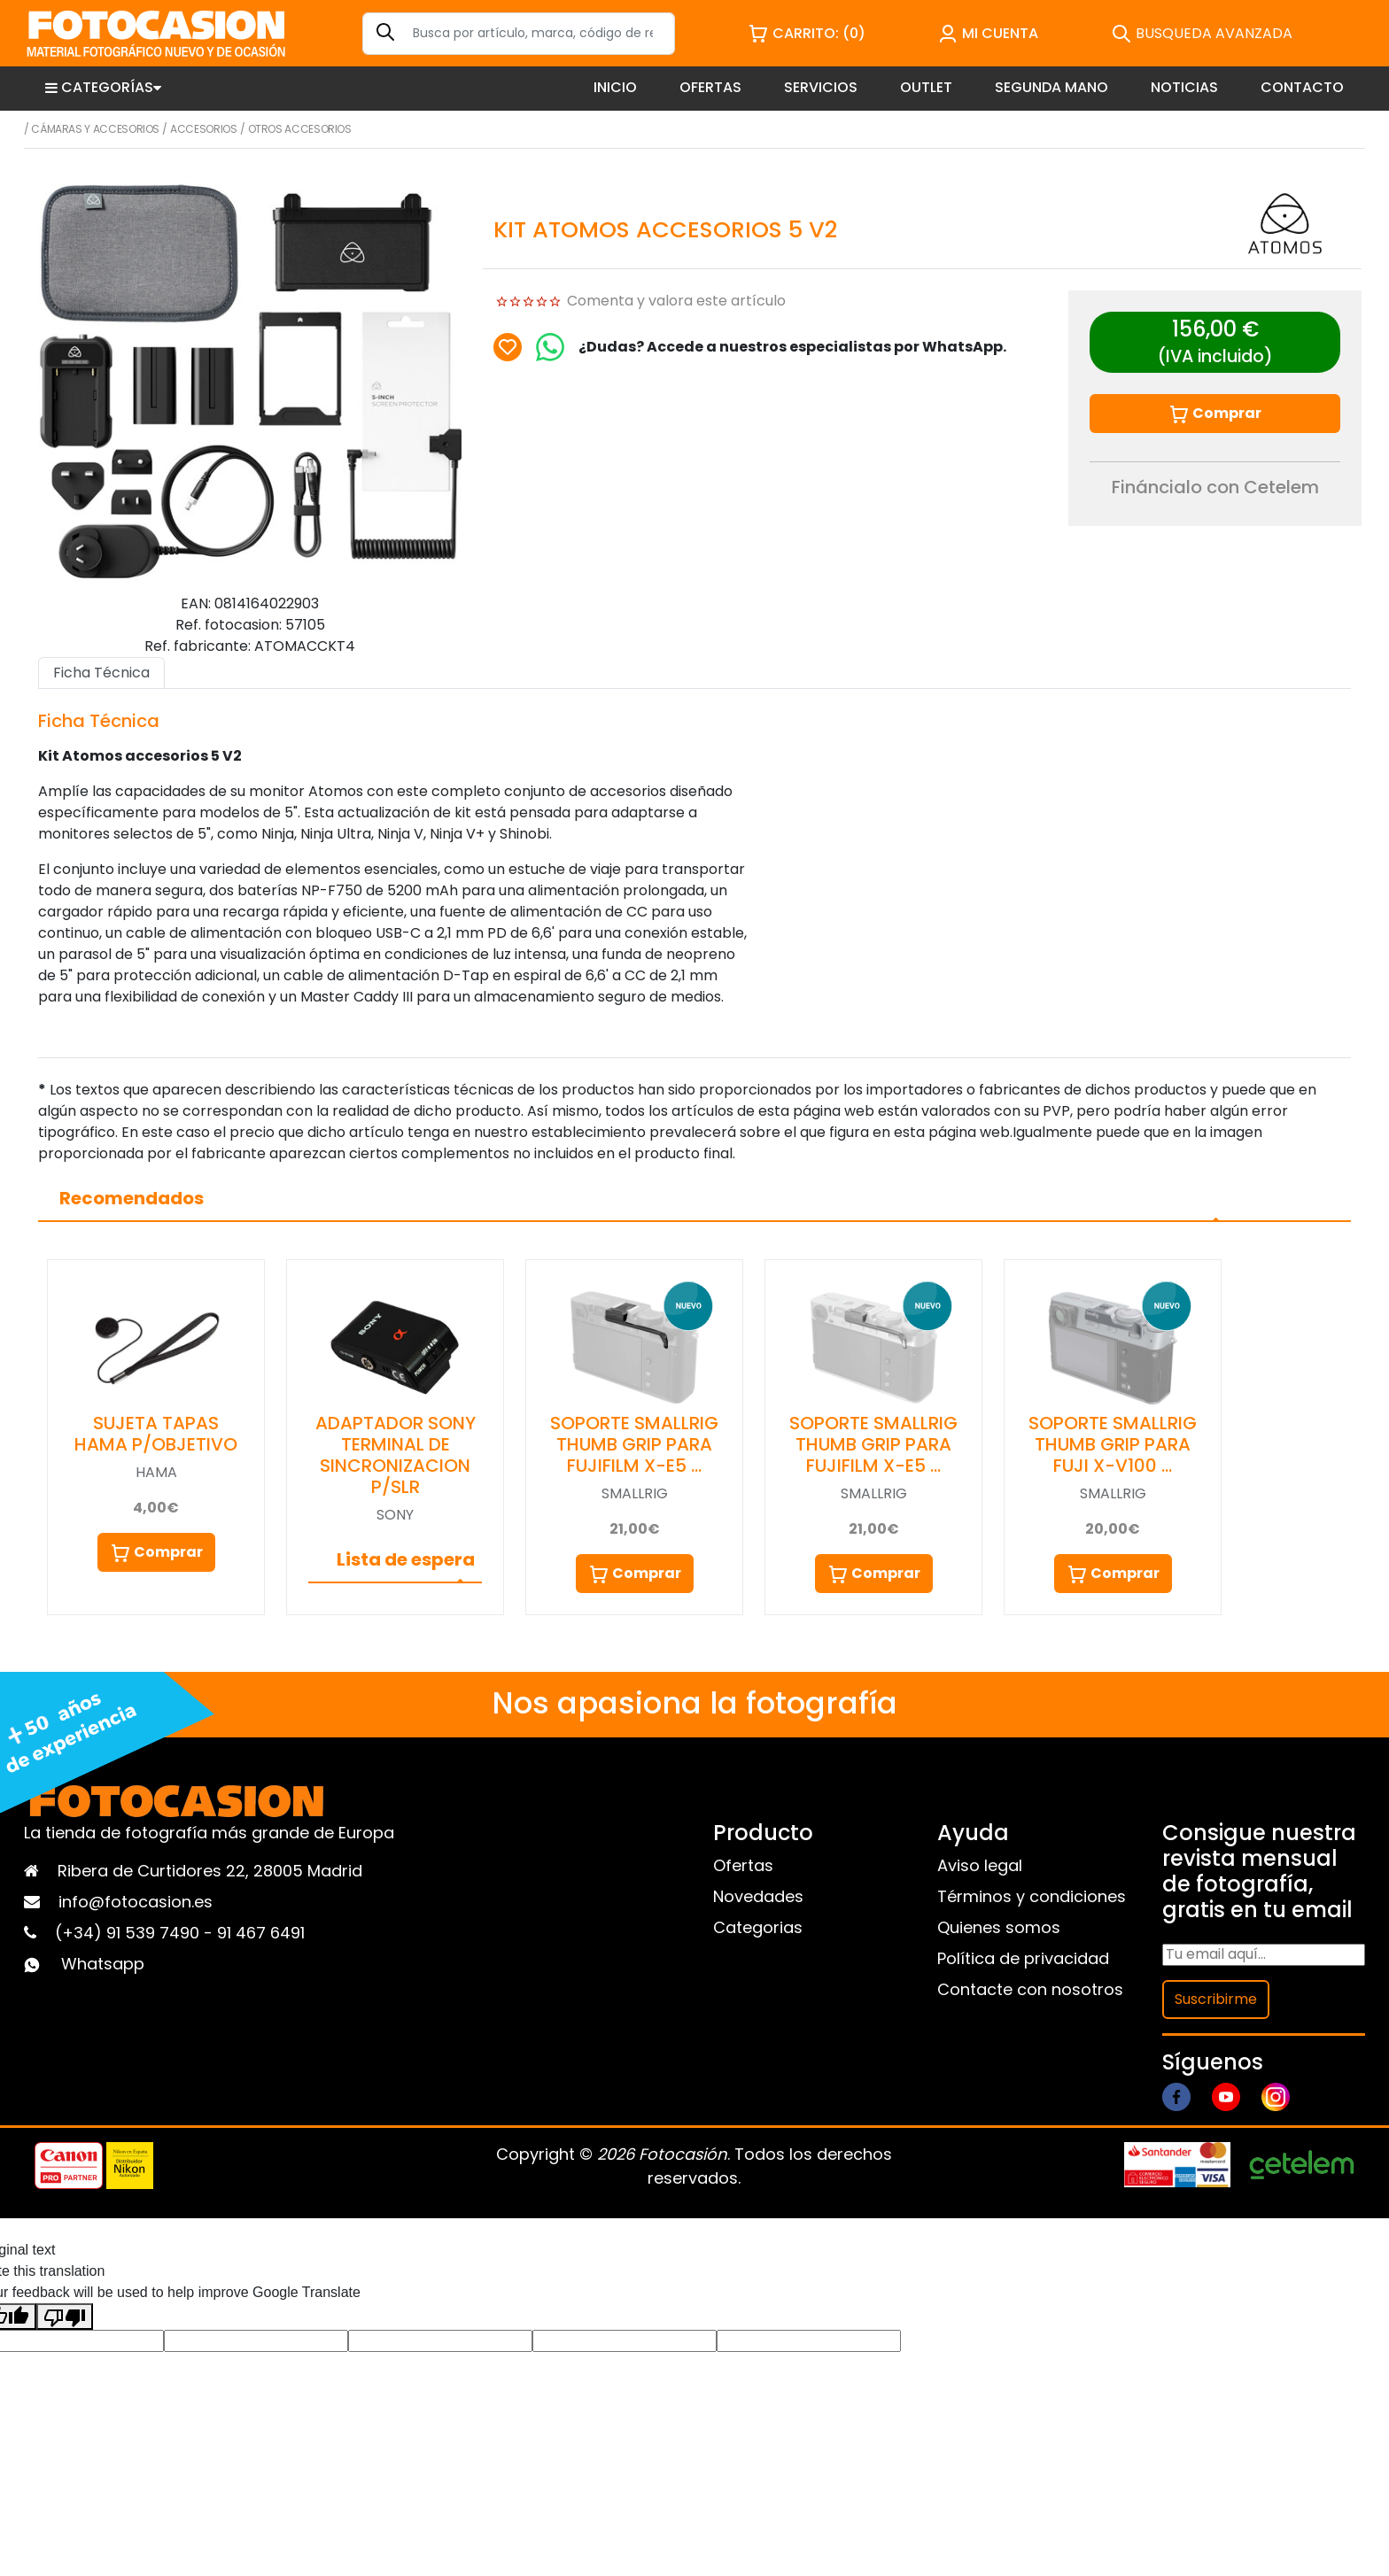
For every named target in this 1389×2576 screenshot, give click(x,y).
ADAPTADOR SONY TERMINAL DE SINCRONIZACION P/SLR (395, 1455)
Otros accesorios (300, 128)
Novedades (758, 1896)
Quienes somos (998, 1927)
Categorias (758, 1927)
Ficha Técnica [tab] (101, 672)
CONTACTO (1302, 87)
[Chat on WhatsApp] (550, 347)
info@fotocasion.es (135, 1902)
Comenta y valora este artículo (676, 300)
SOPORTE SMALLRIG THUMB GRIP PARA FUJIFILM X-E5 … (634, 1444)
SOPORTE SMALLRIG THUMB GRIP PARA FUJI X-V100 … (1112, 1444)
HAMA (156, 1472)
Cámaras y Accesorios (95, 128)
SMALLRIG (634, 1493)
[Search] (518, 33)
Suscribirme (1216, 1999)
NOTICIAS (1184, 87)
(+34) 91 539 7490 (129, 1933)
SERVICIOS (820, 87)
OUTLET (926, 87)
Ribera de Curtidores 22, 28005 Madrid (210, 1871)
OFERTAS (710, 87)
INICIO (615, 87)
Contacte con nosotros (1030, 1989)
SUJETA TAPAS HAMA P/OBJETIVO (155, 1434)
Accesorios (203, 128)
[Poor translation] (64, 2316)
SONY (395, 1515)
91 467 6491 (261, 1933)
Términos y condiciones (1031, 1896)
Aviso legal (979, 1865)
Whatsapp (102, 1964)
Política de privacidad (1023, 1958)
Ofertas (743, 1865)
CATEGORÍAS (103, 87)
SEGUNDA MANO (1051, 87)
